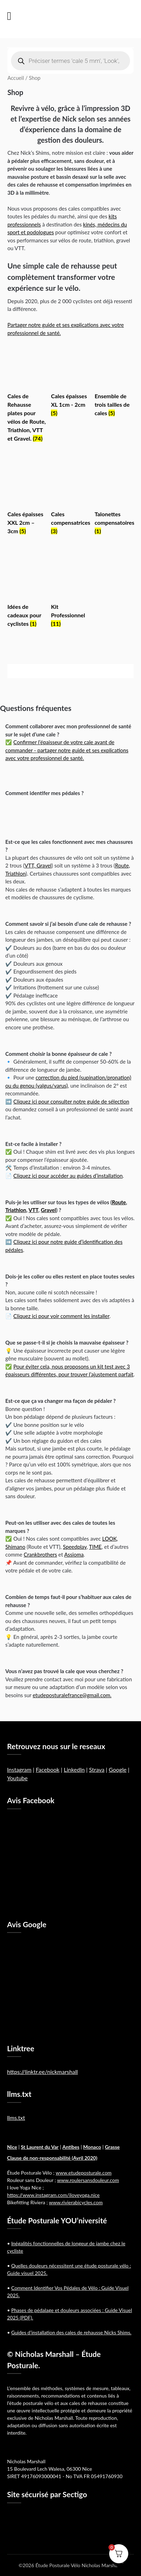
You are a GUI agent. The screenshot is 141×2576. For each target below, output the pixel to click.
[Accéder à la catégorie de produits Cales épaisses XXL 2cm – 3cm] (26, 500)
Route (119, 1202)
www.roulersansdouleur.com (88, 2180)
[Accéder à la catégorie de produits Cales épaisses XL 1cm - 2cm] (70, 382)
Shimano (15, 1546)
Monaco (92, 2147)
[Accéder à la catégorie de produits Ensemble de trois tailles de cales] (114, 382)
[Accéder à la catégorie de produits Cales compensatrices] (70, 500)
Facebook (47, 1769)
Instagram (19, 1769)
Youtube (17, 1778)
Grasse (112, 2147)
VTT (33, 1210)
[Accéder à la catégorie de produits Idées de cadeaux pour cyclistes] (26, 593)
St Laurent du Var (40, 2147)
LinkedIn (74, 1769)
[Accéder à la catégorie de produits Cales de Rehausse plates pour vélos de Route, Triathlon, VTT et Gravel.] (26, 395)
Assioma (74, 1554)
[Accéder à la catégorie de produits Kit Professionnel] (70, 593)
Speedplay (75, 1546)
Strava (97, 1769)
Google (118, 1769)
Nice (12, 2147)
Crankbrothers (40, 1554)
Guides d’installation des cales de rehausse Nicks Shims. (71, 2332)
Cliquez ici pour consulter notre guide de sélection (71, 1101)
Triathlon (15, 1210)
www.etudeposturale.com (84, 2173)
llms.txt (16, 2117)
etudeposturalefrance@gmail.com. (72, 1695)
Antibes (71, 2147)
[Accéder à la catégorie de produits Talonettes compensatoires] (114, 500)
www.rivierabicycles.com (75, 2202)
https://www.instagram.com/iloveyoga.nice (53, 2195)
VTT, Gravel (38, 865)
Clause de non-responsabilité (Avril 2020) (52, 2158)
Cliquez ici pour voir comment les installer (61, 1316)
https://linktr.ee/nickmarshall (42, 2071)
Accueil (15, 78)
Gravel (48, 1210)
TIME (95, 1546)
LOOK (109, 1538)
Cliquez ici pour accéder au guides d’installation (68, 1175)
